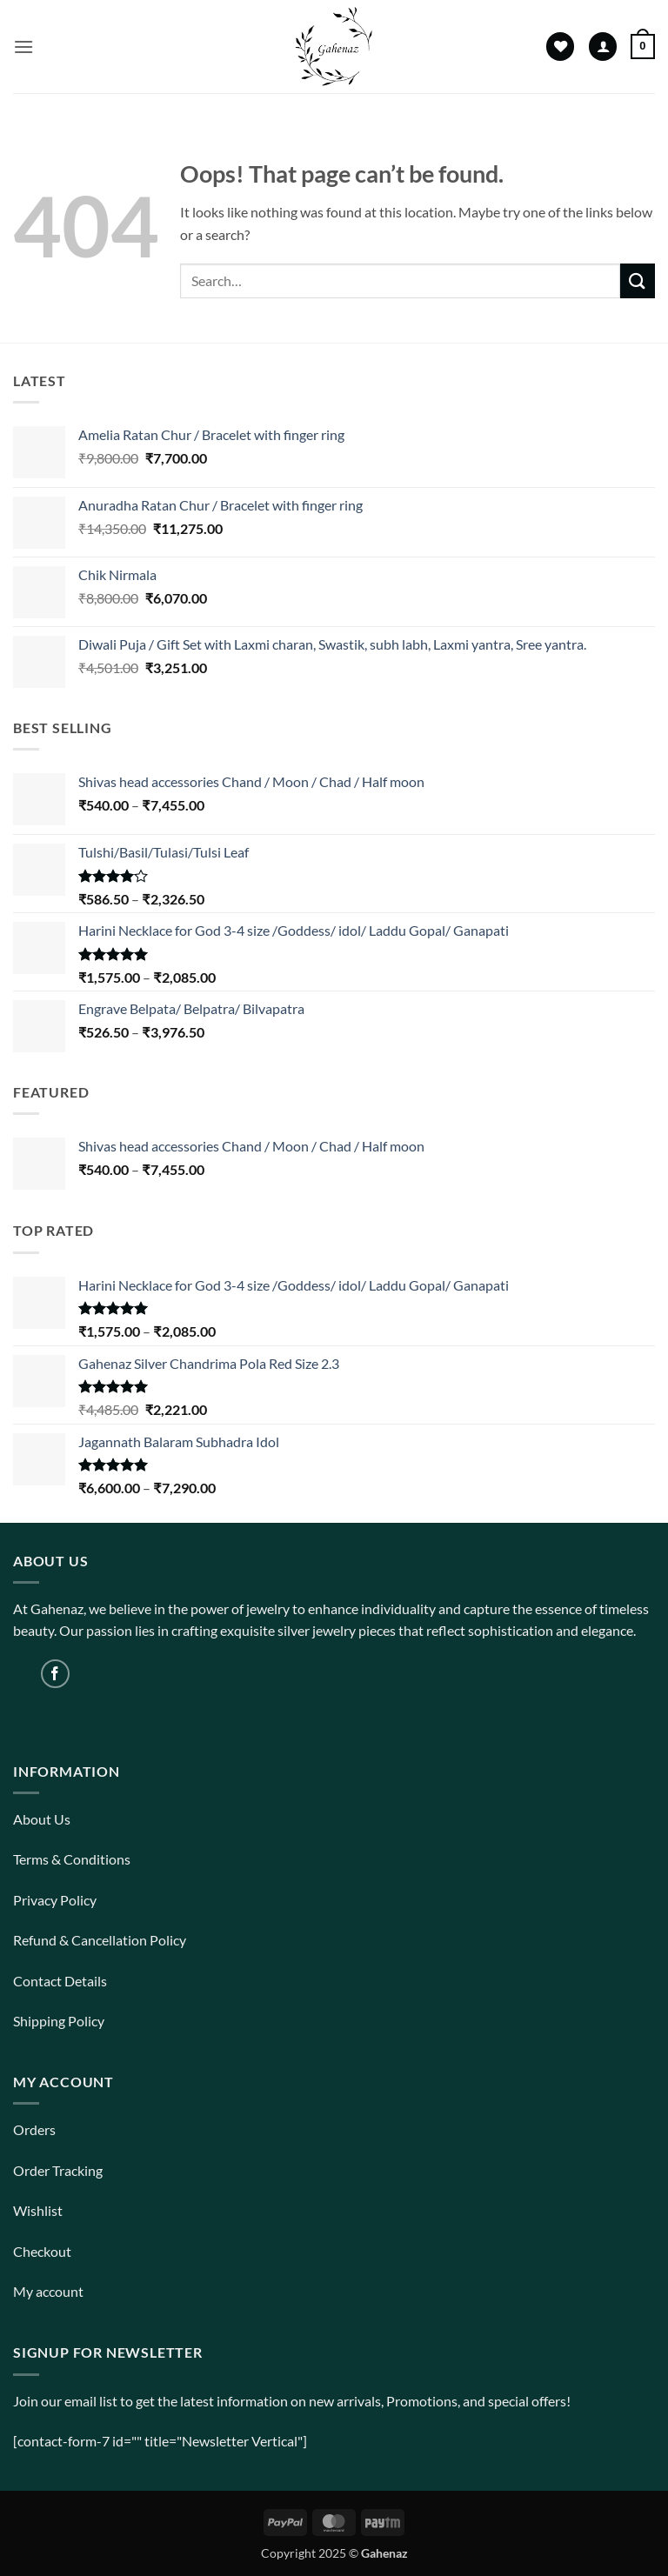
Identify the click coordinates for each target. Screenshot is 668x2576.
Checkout (42, 2251)
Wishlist (38, 2210)
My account (48, 2291)
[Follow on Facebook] (55, 1673)
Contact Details (60, 1980)
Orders (34, 2129)
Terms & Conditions (71, 1859)
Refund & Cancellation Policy (99, 1940)
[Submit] (637, 280)
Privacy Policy (55, 1900)
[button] (23, 46)
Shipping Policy (58, 2020)
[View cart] (643, 47)
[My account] (603, 46)
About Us (41, 1819)
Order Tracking (58, 2170)
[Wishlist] (560, 46)
